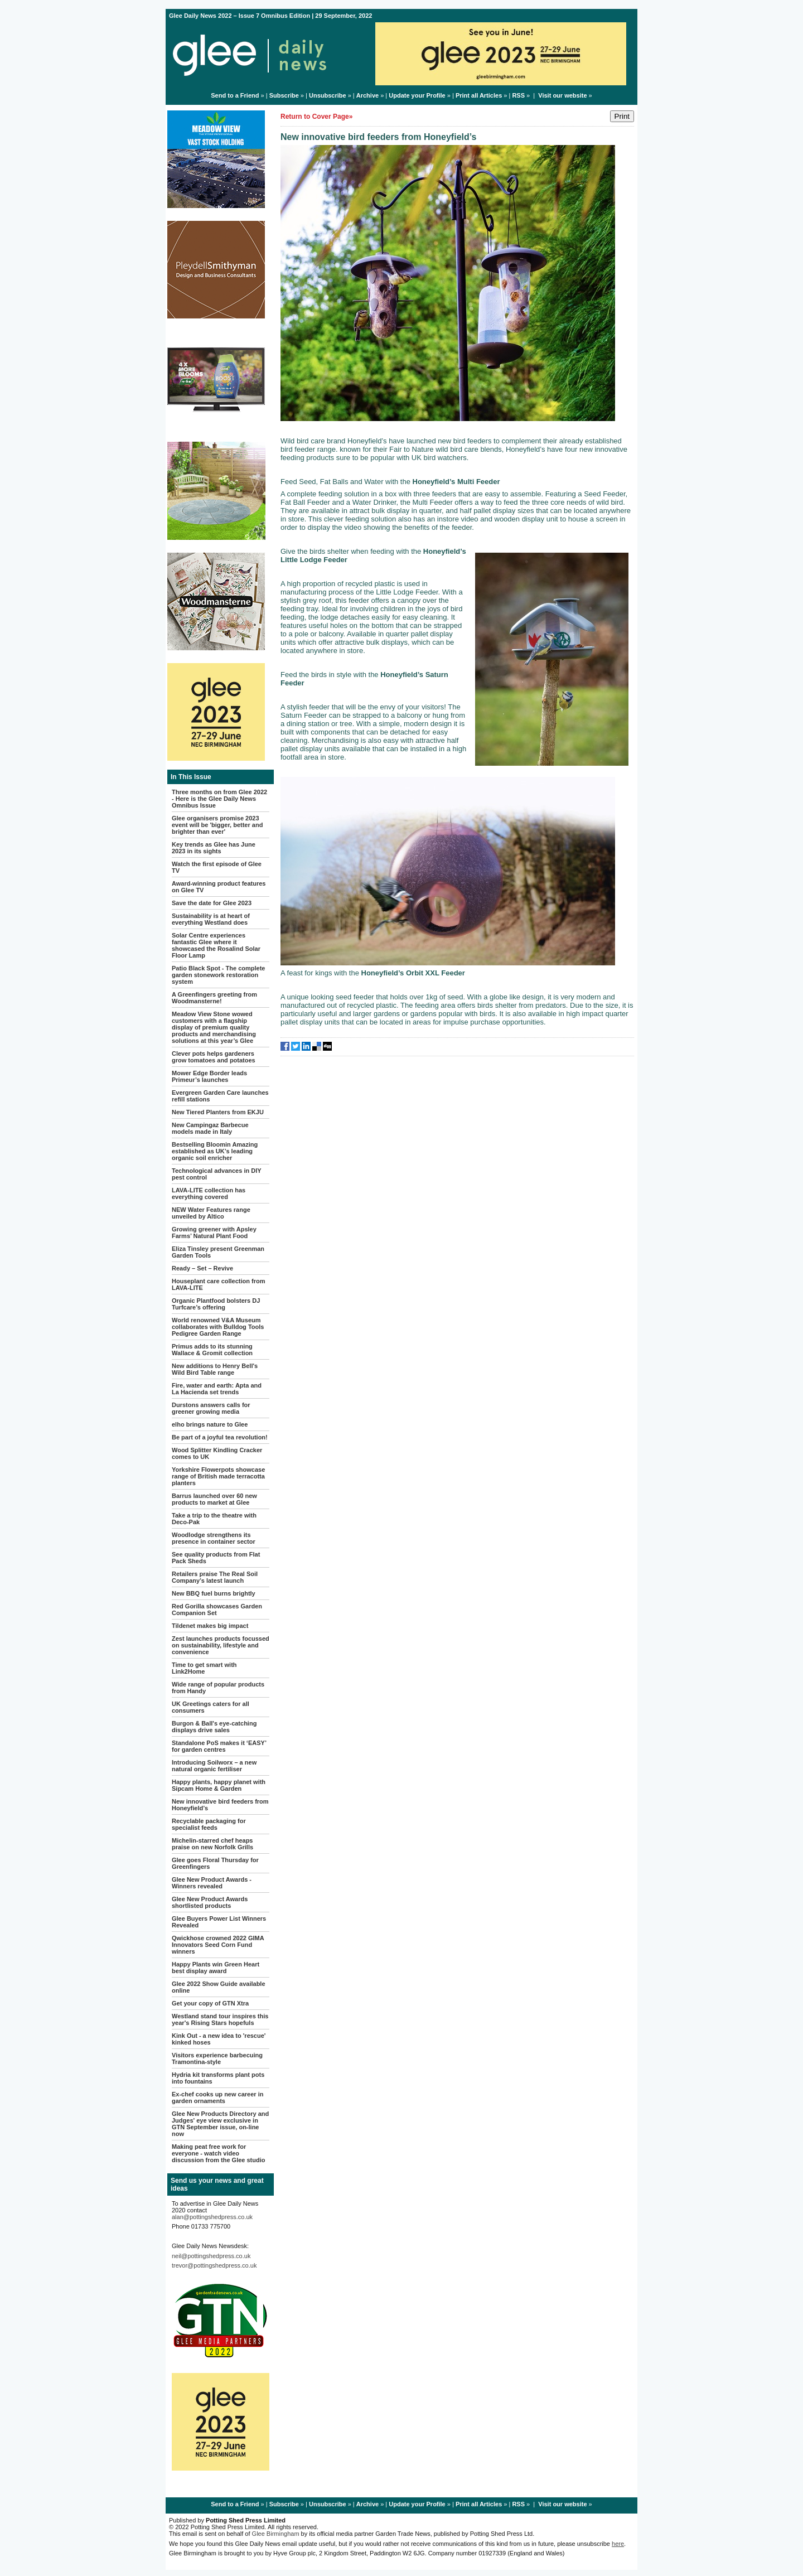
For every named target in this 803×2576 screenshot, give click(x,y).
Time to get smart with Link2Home (204, 1668)
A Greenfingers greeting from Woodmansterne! (214, 997)
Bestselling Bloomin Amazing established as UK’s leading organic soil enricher (215, 1151)
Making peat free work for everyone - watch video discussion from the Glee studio (218, 2153)
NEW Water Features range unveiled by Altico (211, 1213)
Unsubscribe (327, 95)
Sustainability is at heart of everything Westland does (211, 919)
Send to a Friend (235, 95)
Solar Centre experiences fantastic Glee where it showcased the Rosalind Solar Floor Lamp (216, 945)
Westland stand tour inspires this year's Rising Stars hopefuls (220, 2019)
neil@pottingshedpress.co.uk (211, 2256)
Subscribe (284, 95)
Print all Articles (479, 95)
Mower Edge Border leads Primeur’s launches (209, 1076)
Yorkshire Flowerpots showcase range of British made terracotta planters (218, 1476)
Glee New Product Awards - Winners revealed (211, 1882)
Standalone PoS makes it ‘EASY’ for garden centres (219, 1746)
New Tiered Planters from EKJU (218, 1112)
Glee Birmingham (275, 2533)
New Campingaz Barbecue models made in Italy (210, 1128)
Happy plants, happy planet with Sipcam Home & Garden (218, 1785)
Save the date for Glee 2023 (211, 903)
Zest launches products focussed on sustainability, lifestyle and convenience (220, 1645)
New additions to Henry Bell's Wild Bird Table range (215, 1369)
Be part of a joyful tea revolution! (220, 1437)
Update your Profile (417, 95)
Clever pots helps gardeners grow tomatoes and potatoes (213, 1057)
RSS (518, 95)
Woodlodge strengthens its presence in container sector (213, 1538)
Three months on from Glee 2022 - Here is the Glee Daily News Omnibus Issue (219, 799)
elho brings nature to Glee (210, 1424)
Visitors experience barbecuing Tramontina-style (217, 2058)
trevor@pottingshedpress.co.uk (214, 2265)
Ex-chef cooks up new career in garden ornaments (217, 2097)
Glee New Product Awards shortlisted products (210, 1902)
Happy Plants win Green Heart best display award (215, 1967)
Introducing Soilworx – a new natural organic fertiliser (214, 1765)
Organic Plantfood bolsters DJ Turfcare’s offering (216, 1304)
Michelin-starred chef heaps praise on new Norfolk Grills (212, 1843)
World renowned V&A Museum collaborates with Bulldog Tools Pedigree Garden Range (218, 1327)
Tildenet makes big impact (210, 1625)
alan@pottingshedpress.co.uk (212, 2216)
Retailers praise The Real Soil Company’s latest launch (215, 1577)
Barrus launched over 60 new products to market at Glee (214, 1499)
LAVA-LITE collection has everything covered (208, 1193)
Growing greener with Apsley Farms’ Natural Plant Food (214, 1232)
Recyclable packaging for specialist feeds (209, 1824)
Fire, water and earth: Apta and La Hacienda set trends (217, 1388)
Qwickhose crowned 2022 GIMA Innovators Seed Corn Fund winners (218, 1945)
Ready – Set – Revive (202, 1268)
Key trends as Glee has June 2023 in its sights (213, 847)
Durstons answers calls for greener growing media (211, 1408)
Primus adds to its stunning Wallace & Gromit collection (212, 1349)
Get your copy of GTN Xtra (210, 2003)
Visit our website (562, 95)
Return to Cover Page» (316, 116)
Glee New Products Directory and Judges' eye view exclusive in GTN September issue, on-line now (220, 2123)
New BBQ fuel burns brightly (213, 1593)
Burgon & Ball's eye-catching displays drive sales (214, 1726)
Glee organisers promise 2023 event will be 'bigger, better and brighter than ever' (217, 825)
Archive (367, 95)
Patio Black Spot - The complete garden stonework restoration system (218, 975)
